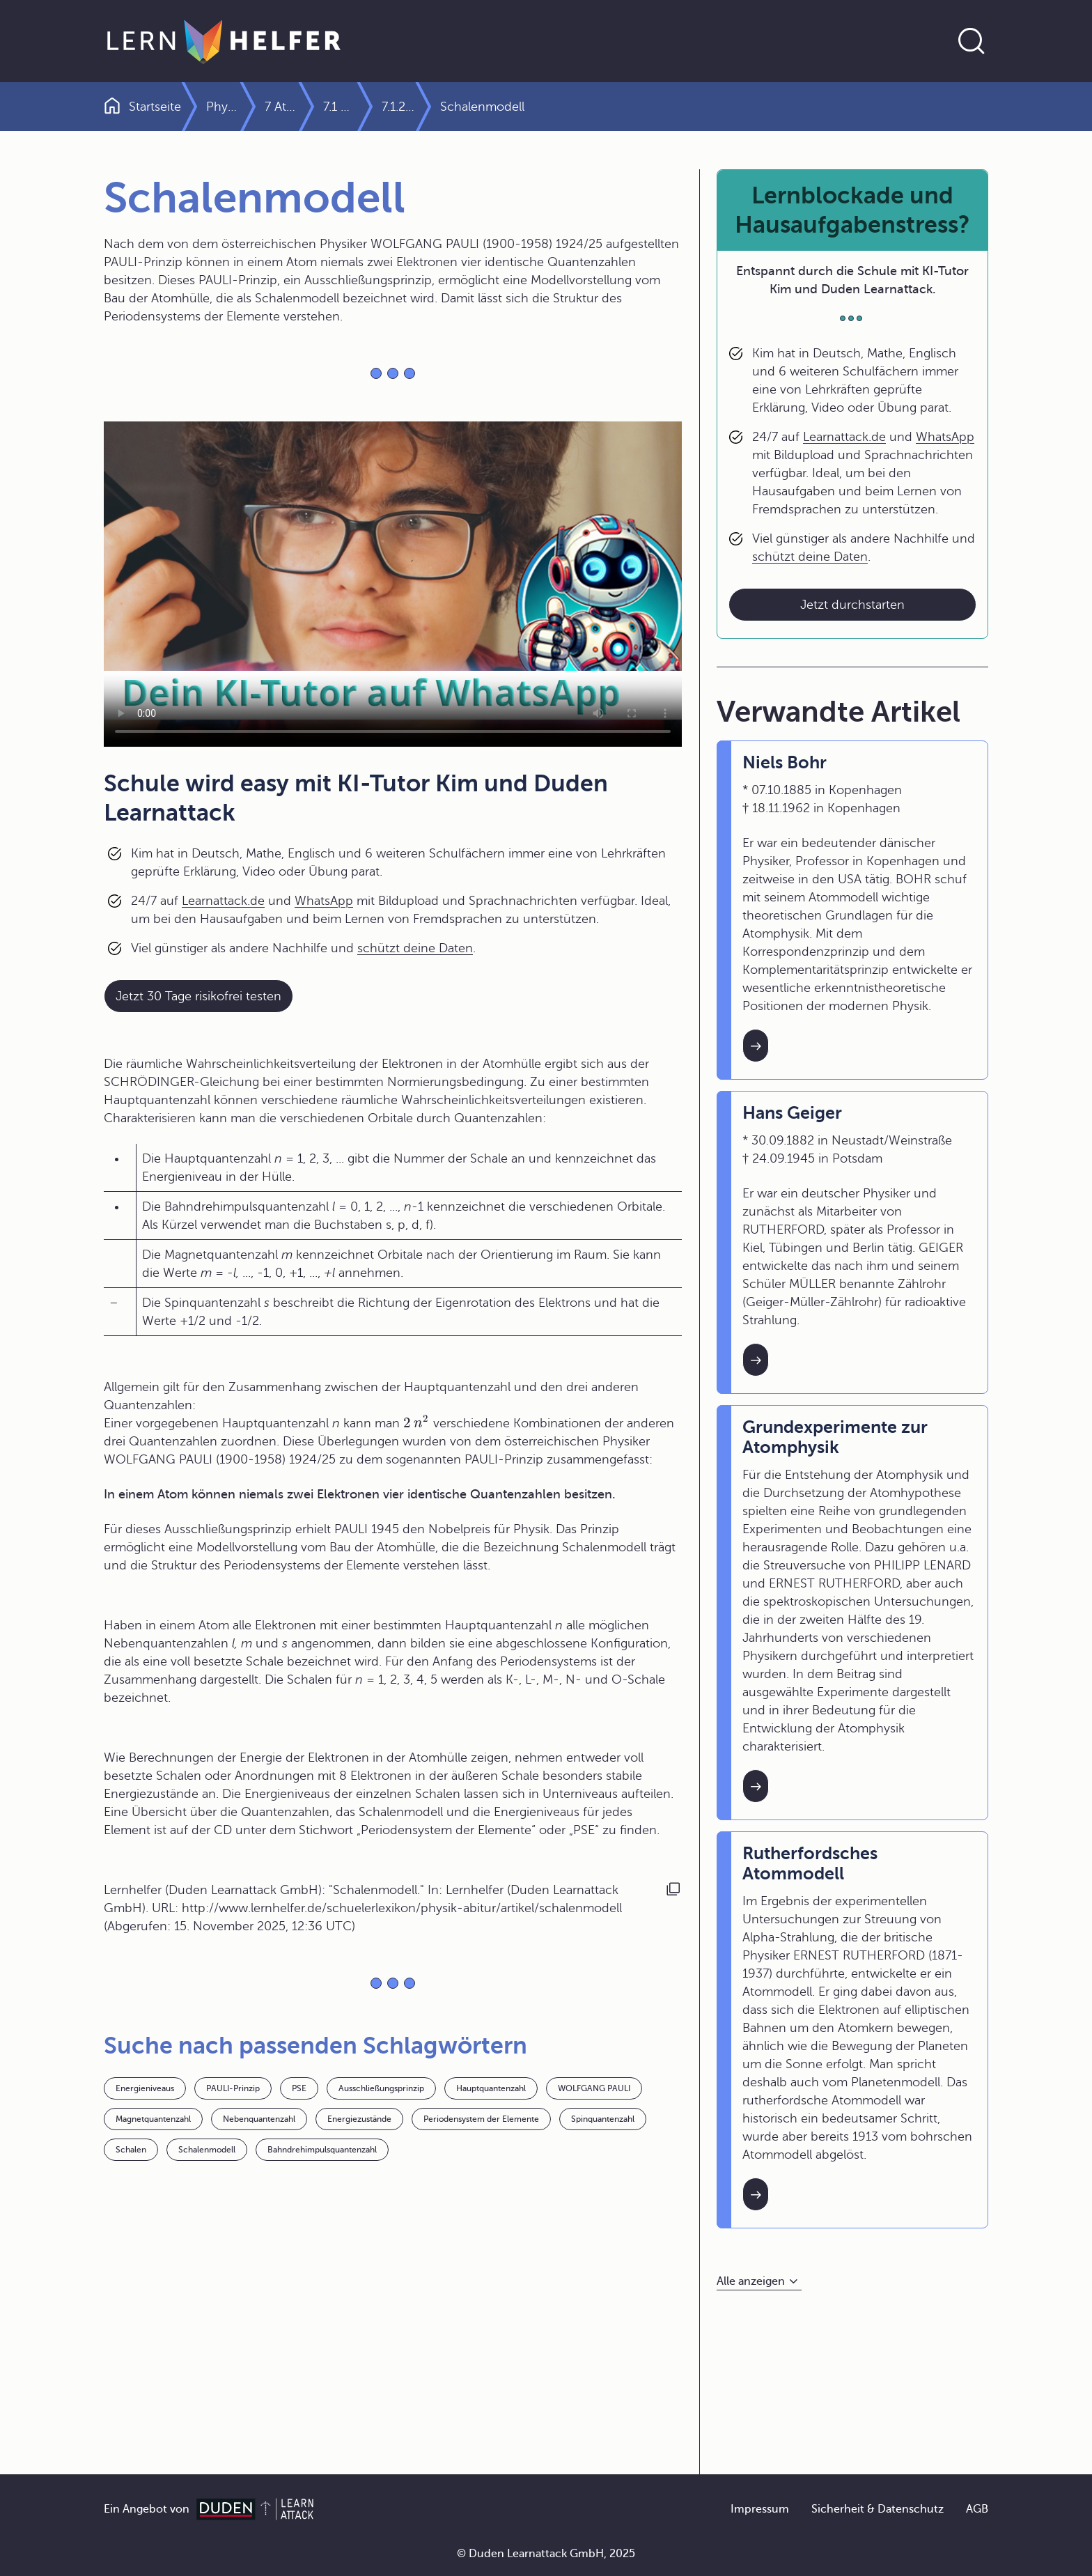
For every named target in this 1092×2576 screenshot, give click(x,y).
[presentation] (416, 1423)
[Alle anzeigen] (759, 2281)
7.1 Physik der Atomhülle (538, 107)
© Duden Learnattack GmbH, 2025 (546, 2553)
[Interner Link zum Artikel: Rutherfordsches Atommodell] (755, 2194)
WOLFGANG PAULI (594, 2088)
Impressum (760, 2509)
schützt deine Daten (415, 948)
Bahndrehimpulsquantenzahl (322, 2150)
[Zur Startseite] (224, 41)
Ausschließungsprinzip (381, 2088)
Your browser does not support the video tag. (393, 584)
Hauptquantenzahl (491, 2088)
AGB (977, 2509)
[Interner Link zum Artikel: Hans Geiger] (755, 1359)
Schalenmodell (206, 2150)
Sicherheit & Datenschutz (877, 2509)
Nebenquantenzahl (259, 2119)
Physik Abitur (243, 107)
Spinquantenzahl (602, 2119)
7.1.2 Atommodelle (684, 107)
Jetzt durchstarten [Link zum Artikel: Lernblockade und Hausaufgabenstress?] (852, 605)
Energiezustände (359, 2119)
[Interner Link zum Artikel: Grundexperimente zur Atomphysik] (755, 1786)
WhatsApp (324, 901)
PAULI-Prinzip (233, 2088)
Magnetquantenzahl (153, 2119)
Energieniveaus (145, 2088)
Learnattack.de (223, 901)
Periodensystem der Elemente (481, 2119)
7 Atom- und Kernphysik (374, 107)
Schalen (131, 2150)
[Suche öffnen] (971, 41)
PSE (299, 2088)
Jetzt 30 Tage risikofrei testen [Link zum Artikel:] (198, 996)
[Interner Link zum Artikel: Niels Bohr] (755, 1045)
